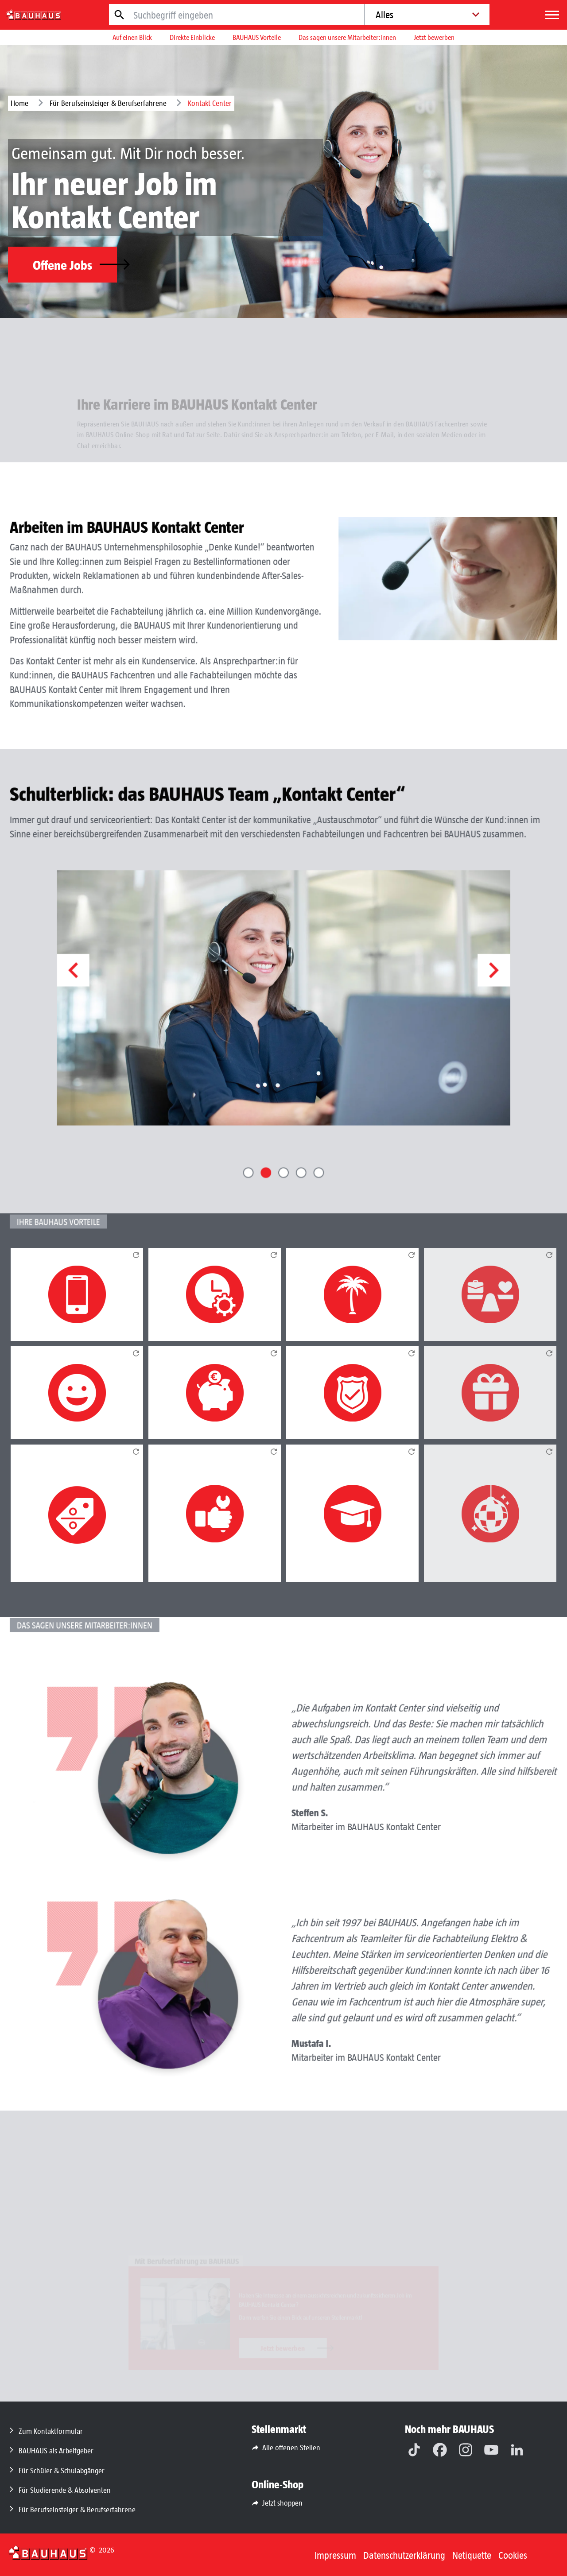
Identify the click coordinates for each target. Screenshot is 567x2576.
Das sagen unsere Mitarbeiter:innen (347, 37)
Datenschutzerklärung (404, 2555)
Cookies (512, 2555)
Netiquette (471, 2555)
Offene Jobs (75, 264)
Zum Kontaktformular (51, 2430)
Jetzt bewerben (434, 37)
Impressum (335, 2555)
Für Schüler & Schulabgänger (62, 2470)
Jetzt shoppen (282, 2502)
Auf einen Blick (132, 37)
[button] (119, 1014)
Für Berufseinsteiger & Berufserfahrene (108, 102)
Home (19, 102)
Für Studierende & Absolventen (65, 2489)
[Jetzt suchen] (119, 14)
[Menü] (552, 15)
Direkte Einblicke (192, 37)
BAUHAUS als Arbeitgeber (56, 2450)
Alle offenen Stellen (291, 2447)
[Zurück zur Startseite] (48, 2552)
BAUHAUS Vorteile (257, 37)
